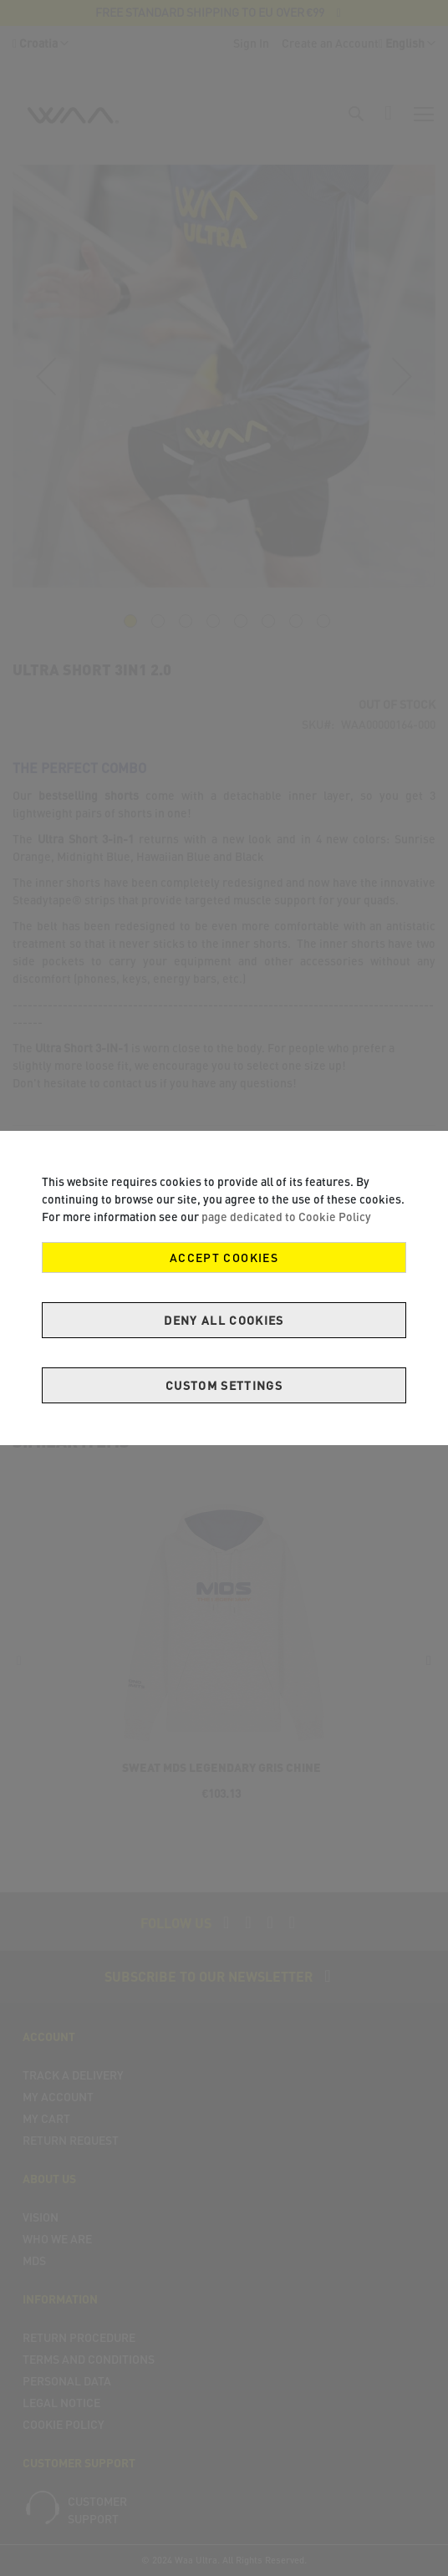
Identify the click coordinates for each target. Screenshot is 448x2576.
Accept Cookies (224, 1257)
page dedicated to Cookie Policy (286, 1216)
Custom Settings (224, 1385)
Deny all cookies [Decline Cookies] (224, 1320)
